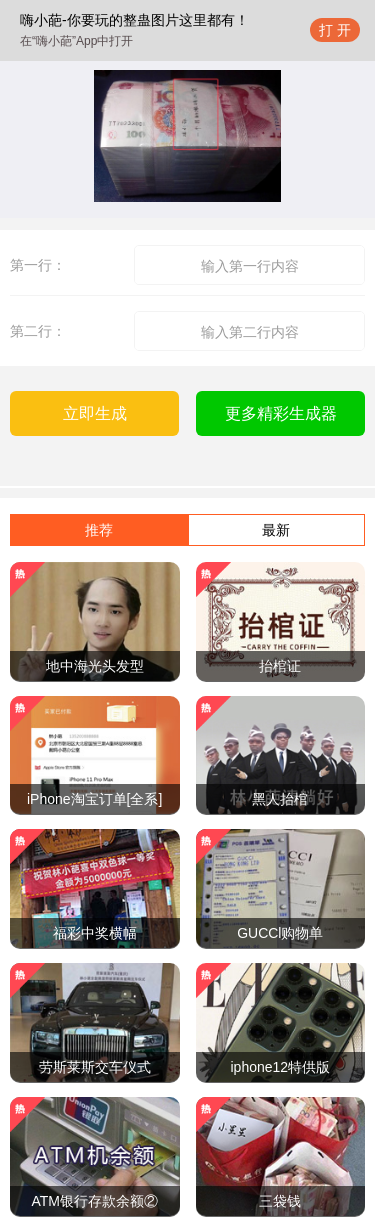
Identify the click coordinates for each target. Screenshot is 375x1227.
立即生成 (95, 413)
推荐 (99, 530)
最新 (276, 530)
